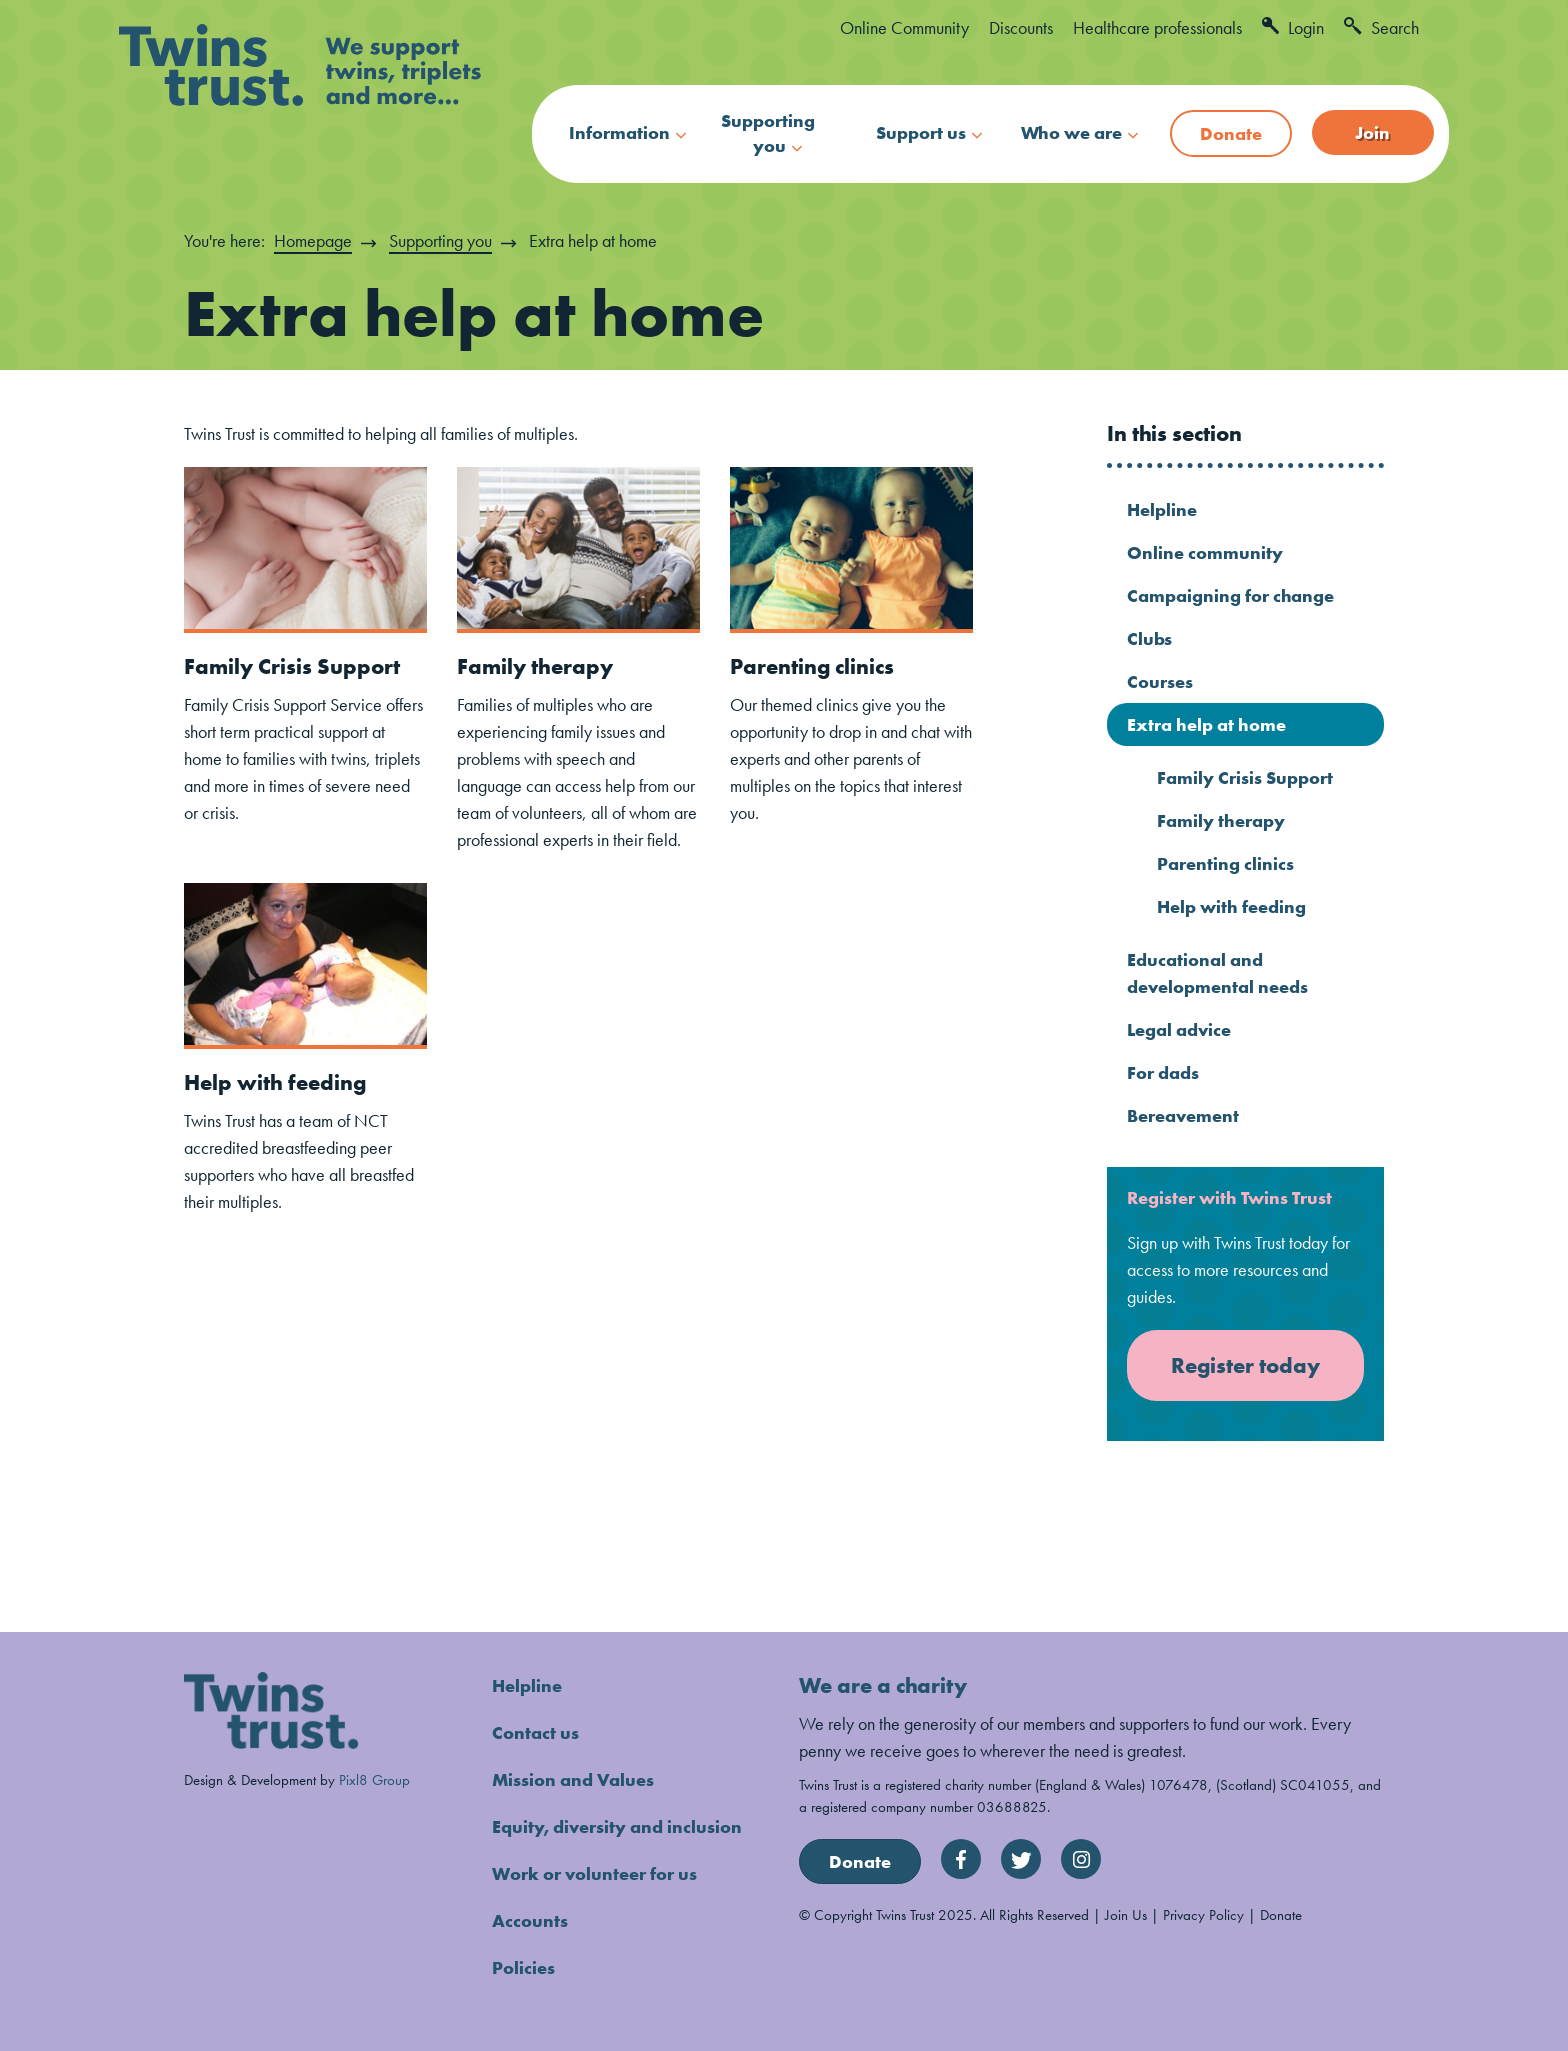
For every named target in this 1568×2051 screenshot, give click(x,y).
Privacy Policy (1203, 1914)
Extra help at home (1206, 724)
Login (1293, 27)
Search (1381, 27)
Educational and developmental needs (1217, 973)
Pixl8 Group (374, 1779)
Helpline (1162, 509)
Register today (1245, 1365)
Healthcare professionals (1157, 27)
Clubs (1149, 638)
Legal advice (1179, 1029)
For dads (1163, 1072)
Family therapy (535, 666)
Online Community (904, 27)
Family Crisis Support (292, 666)
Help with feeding (275, 1082)
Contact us (535, 1732)
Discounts (1021, 27)
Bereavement (1183, 1115)
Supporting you (768, 133)
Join (1372, 132)
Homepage (313, 240)
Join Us (1126, 1914)
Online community (1205, 552)
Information (619, 132)
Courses (1160, 681)
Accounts (530, 1920)
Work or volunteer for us (594, 1873)
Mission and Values (573, 1779)
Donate (1231, 133)
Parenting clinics (812, 666)
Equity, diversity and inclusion (617, 1826)
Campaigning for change (1230, 595)
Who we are (1071, 132)
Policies (523, 1967)
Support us (921, 132)
